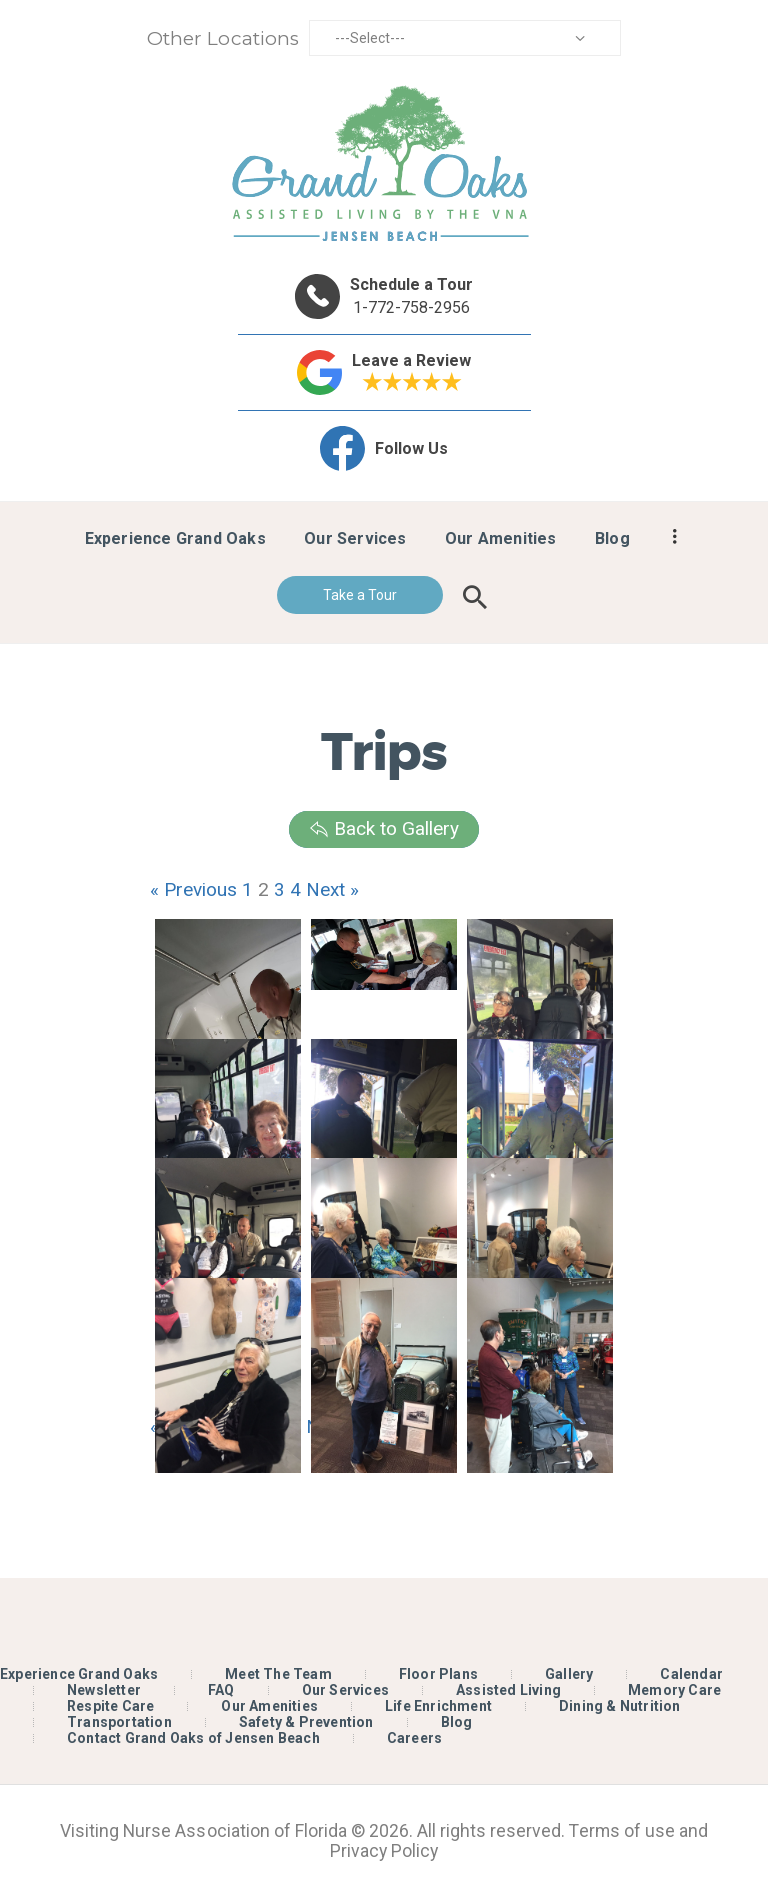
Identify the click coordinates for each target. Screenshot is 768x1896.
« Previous (193, 889)
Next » (332, 889)
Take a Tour (360, 595)
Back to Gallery (384, 828)
